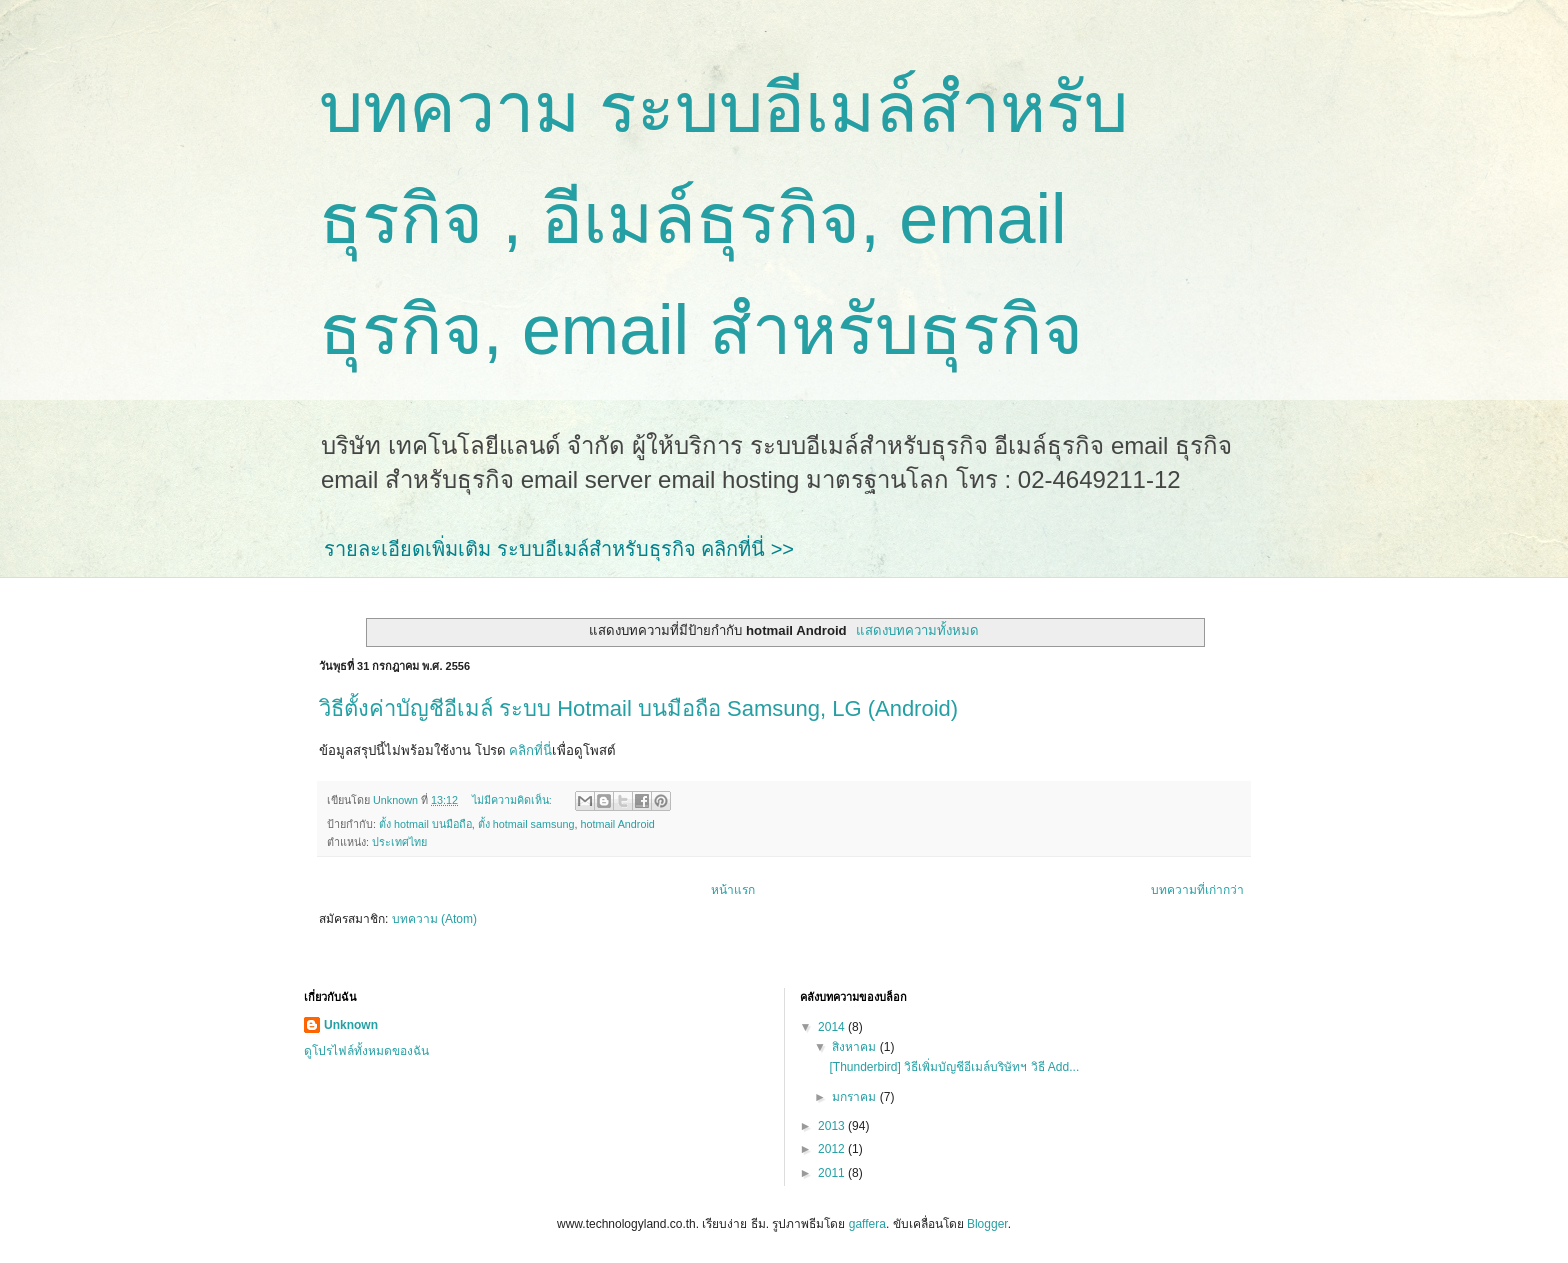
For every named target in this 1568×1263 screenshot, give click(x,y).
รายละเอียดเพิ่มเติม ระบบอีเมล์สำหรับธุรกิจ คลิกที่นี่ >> (559, 549)
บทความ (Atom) (434, 919)
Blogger (987, 1224)
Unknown (351, 1025)
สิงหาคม (855, 1047)
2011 (833, 1173)
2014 (833, 1027)
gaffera (867, 1224)
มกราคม (855, 1097)
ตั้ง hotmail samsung (526, 824)
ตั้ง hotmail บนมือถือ (425, 824)
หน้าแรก (733, 890)
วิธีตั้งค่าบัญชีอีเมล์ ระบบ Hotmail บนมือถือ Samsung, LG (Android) (638, 708)
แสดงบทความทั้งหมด (917, 630)
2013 (833, 1126)
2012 (833, 1149)
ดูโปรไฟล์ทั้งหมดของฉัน (366, 1051)
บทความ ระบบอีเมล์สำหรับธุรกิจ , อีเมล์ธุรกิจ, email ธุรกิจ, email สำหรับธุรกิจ (723, 219)
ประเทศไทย (399, 842)
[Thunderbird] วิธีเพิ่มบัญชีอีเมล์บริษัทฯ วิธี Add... (954, 1067)
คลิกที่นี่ (530, 750)
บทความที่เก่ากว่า (1197, 890)
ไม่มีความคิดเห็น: (513, 800)
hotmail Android (617, 824)
